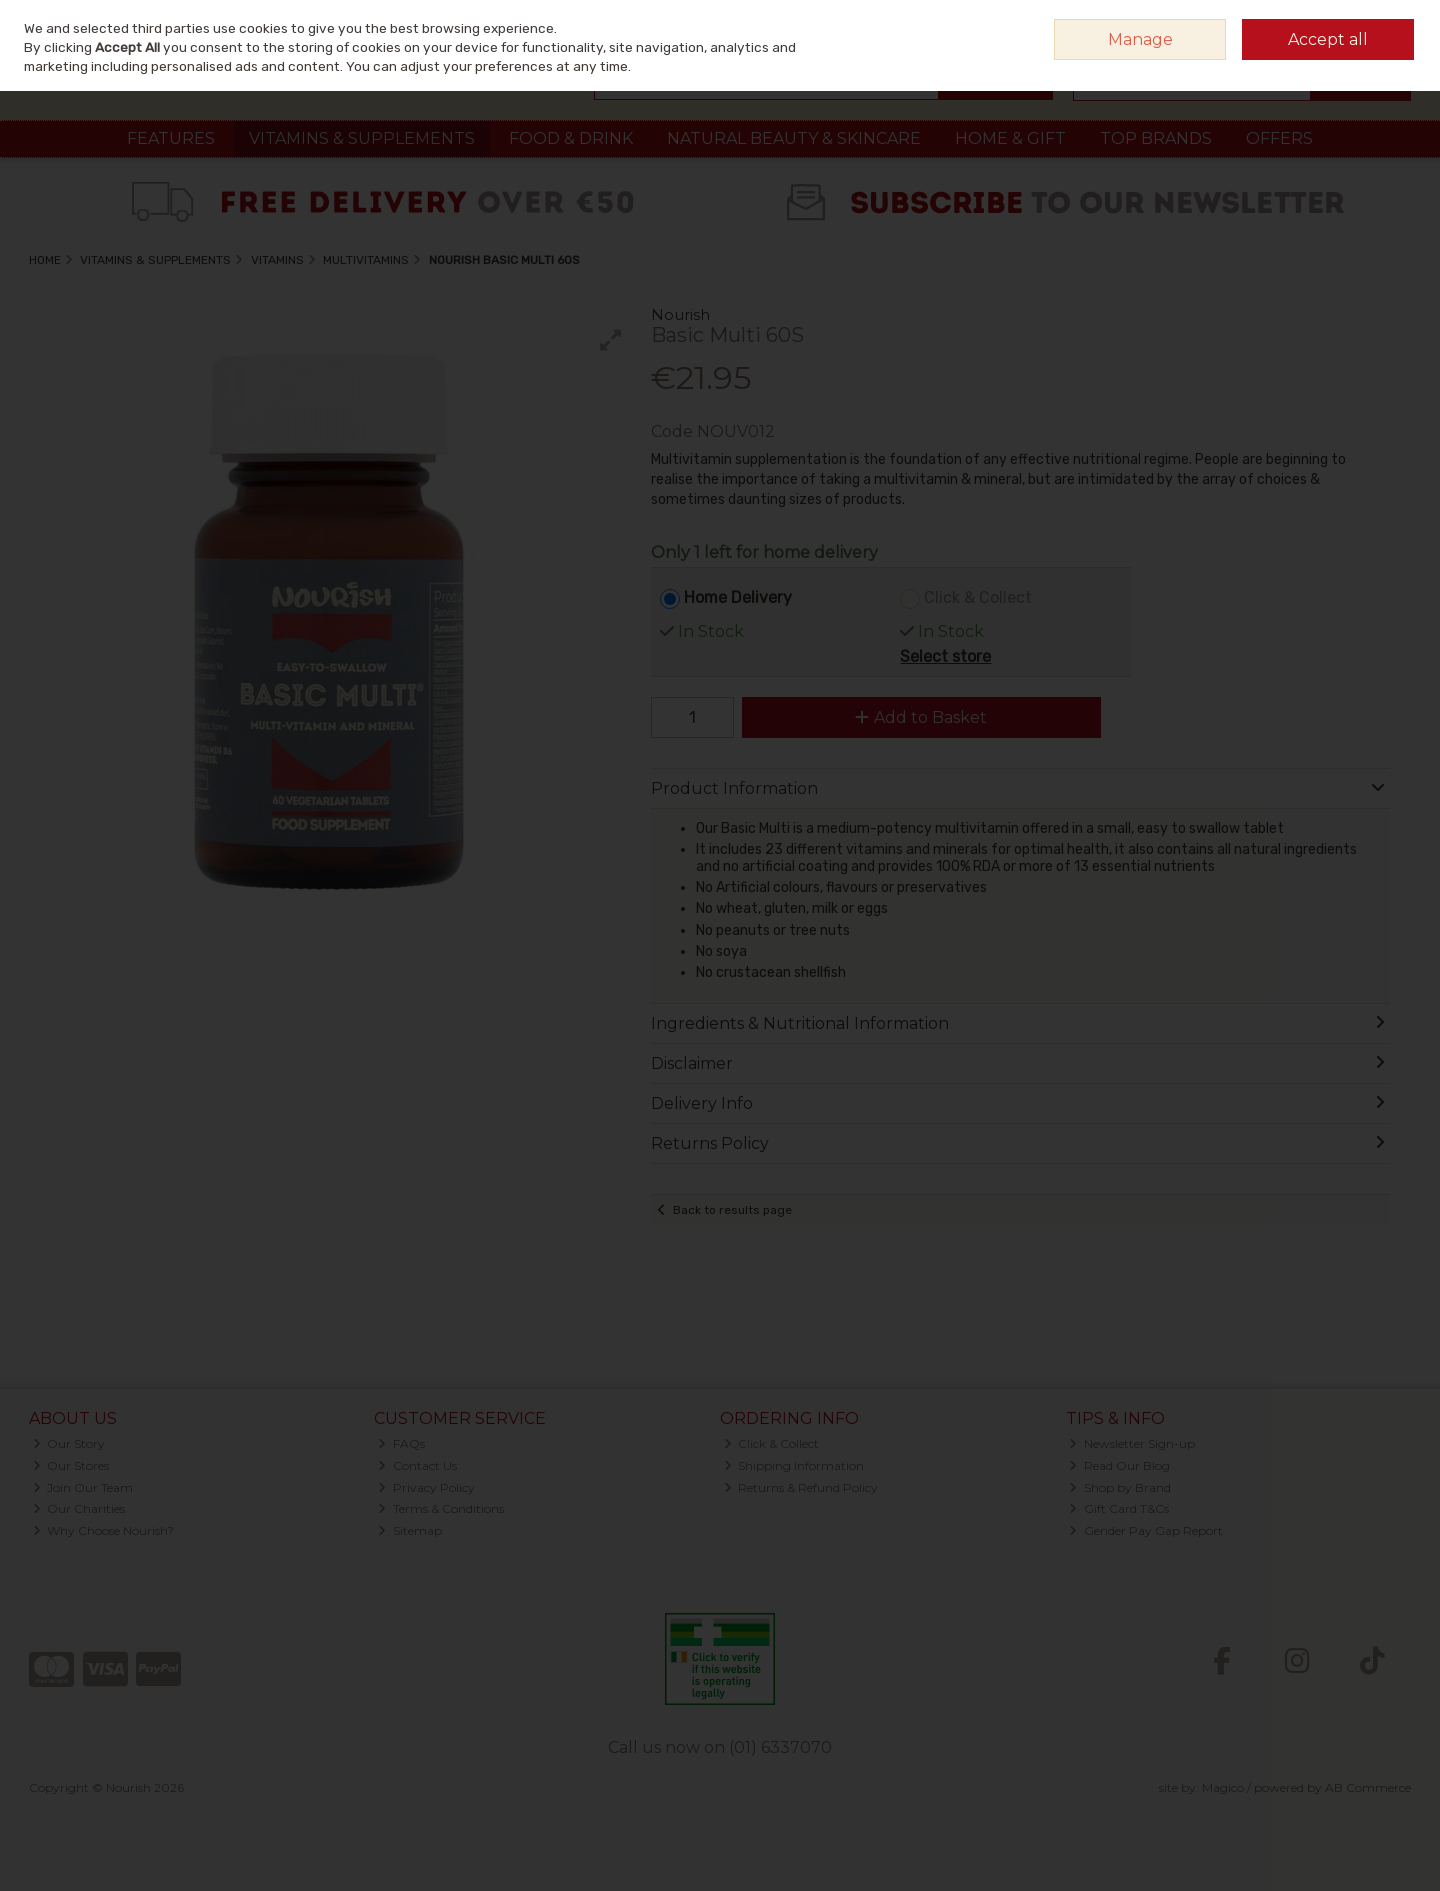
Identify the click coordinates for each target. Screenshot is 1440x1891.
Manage (1140, 39)
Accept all (1328, 39)
